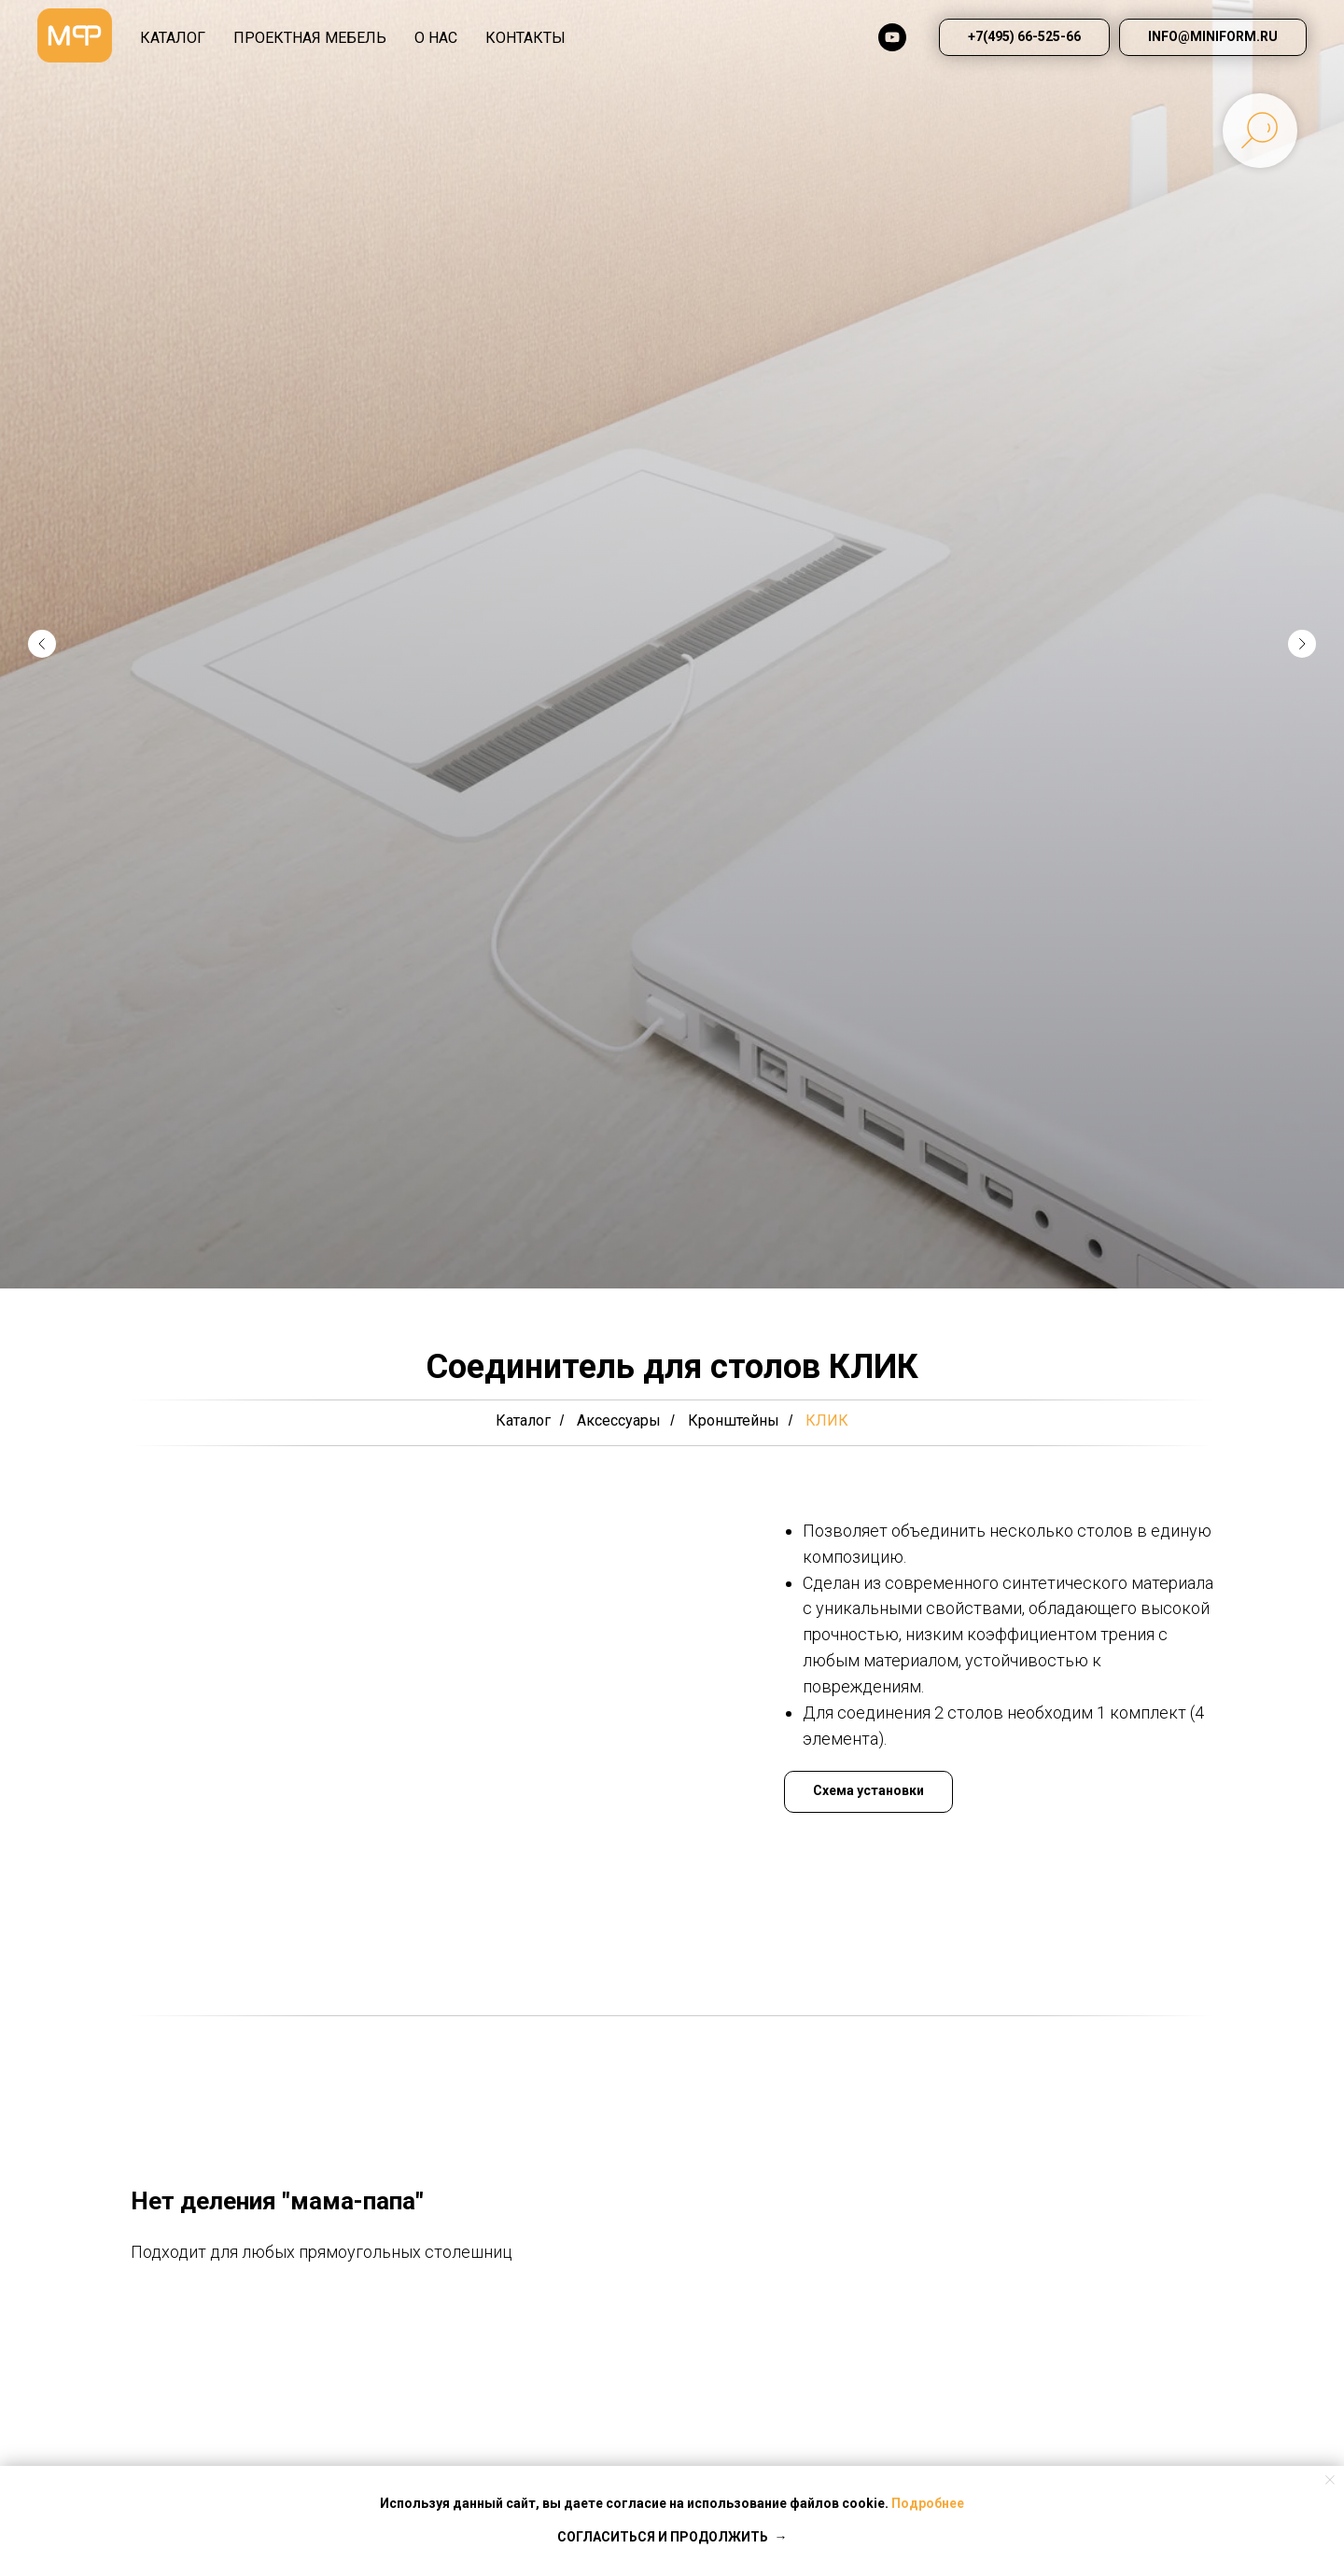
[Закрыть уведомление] (1330, 2480)
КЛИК (826, 1420)
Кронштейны (733, 1420)
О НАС (435, 38)
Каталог (523, 1420)
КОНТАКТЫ (525, 38)
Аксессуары (619, 1420)
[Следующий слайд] (1302, 644)
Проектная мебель (309, 38)
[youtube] (892, 37)
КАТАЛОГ (172, 38)
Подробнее (927, 2503)
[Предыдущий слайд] (42, 644)
